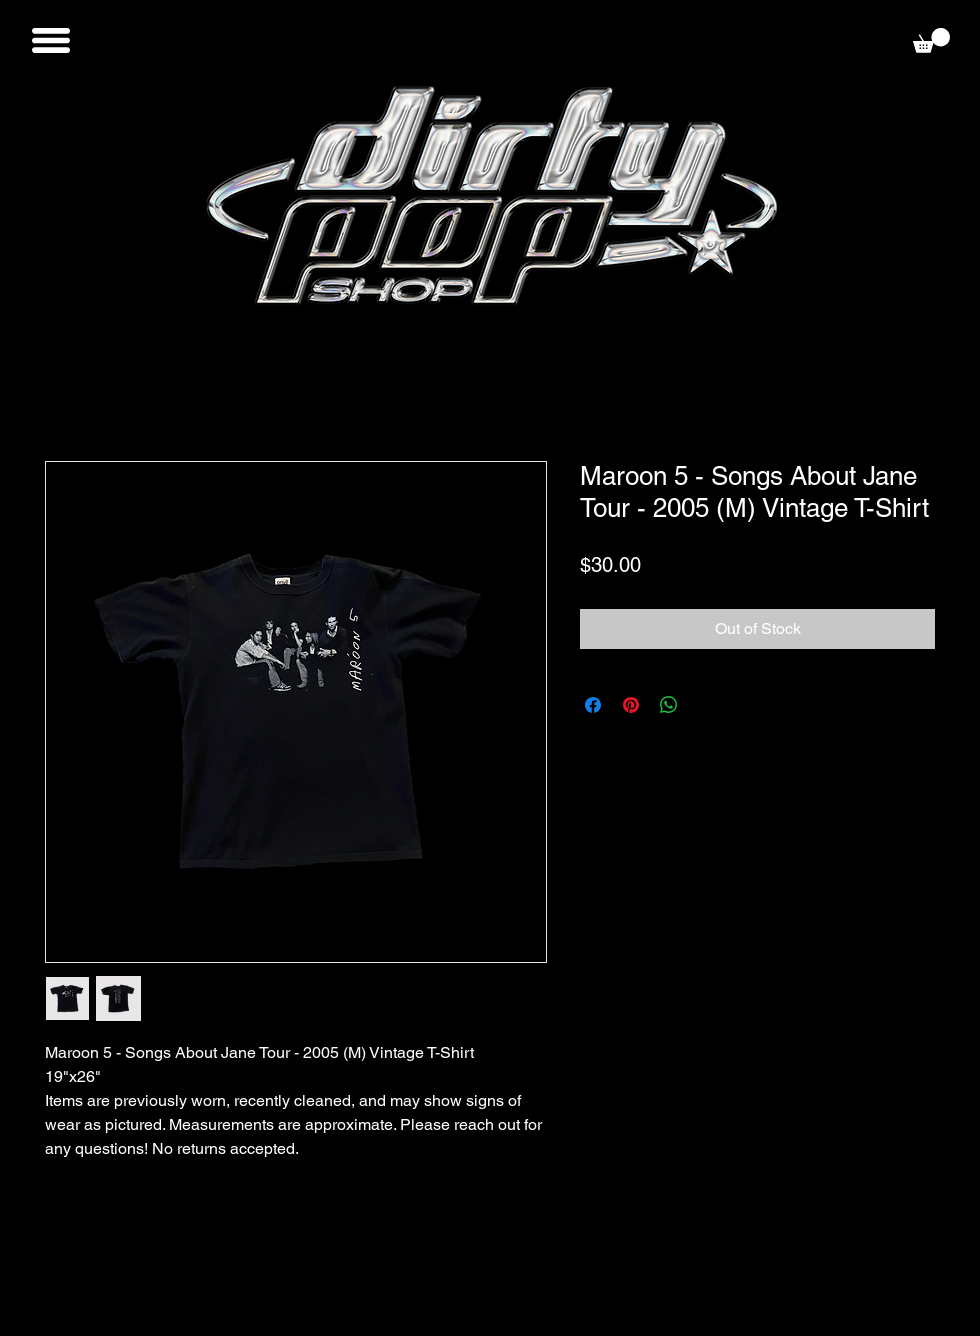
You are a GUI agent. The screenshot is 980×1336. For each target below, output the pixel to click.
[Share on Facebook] (593, 705)
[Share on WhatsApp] (669, 705)
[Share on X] (707, 705)
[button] (51, 40)
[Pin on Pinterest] (631, 705)
